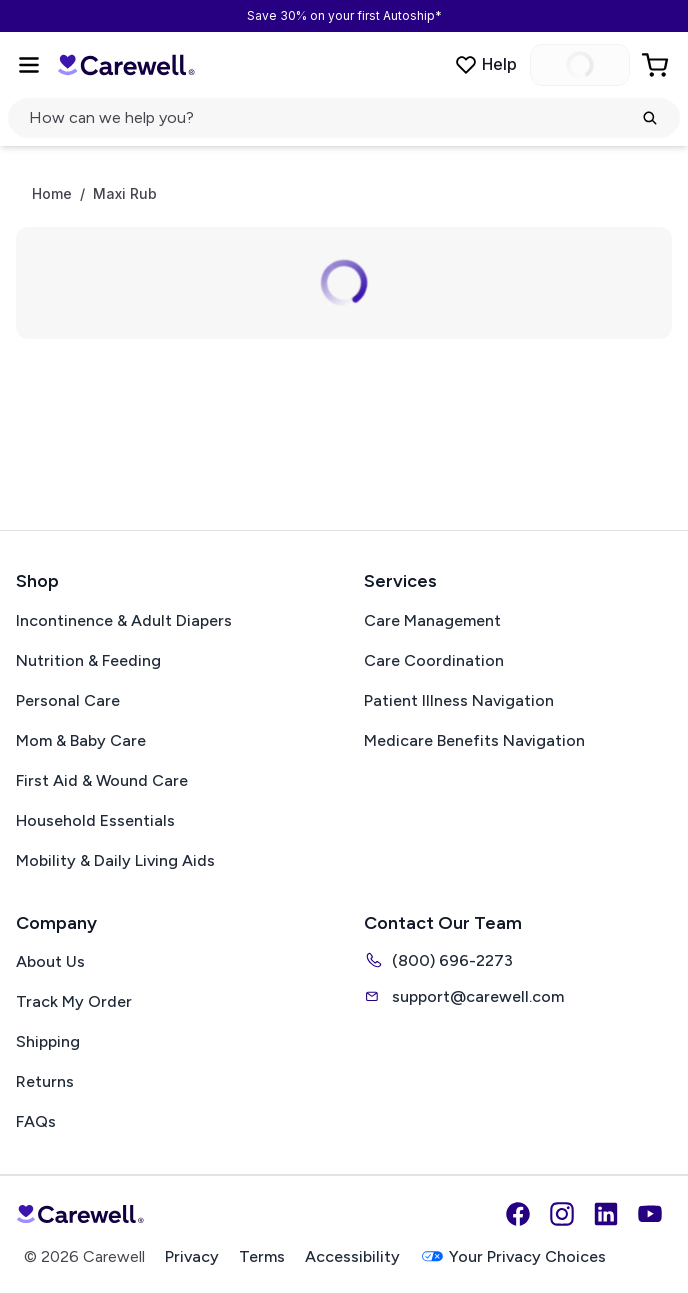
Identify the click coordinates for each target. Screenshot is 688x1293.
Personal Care (68, 700)
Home (52, 194)
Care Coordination (434, 660)
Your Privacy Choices (513, 1256)
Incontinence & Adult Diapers (124, 620)
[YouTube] (650, 1214)
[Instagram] (562, 1214)
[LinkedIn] (606, 1214)
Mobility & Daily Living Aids (115, 860)
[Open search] (344, 118)
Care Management (432, 620)
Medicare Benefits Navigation (474, 740)
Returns (45, 1081)
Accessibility (352, 1256)
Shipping (48, 1041)
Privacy (192, 1256)
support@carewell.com (464, 996)
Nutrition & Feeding (88, 660)
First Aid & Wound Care (102, 780)
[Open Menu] (29, 65)
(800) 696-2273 (438, 960)
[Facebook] (518, 1214)
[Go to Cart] (657, 65)
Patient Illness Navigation (459, 700)
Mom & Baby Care (81, 740)
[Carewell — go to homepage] (126, 64)
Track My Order (74, 1001)
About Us (50, 961)
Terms (262, 1256)
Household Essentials (95, 820)
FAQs (36, 1121)
